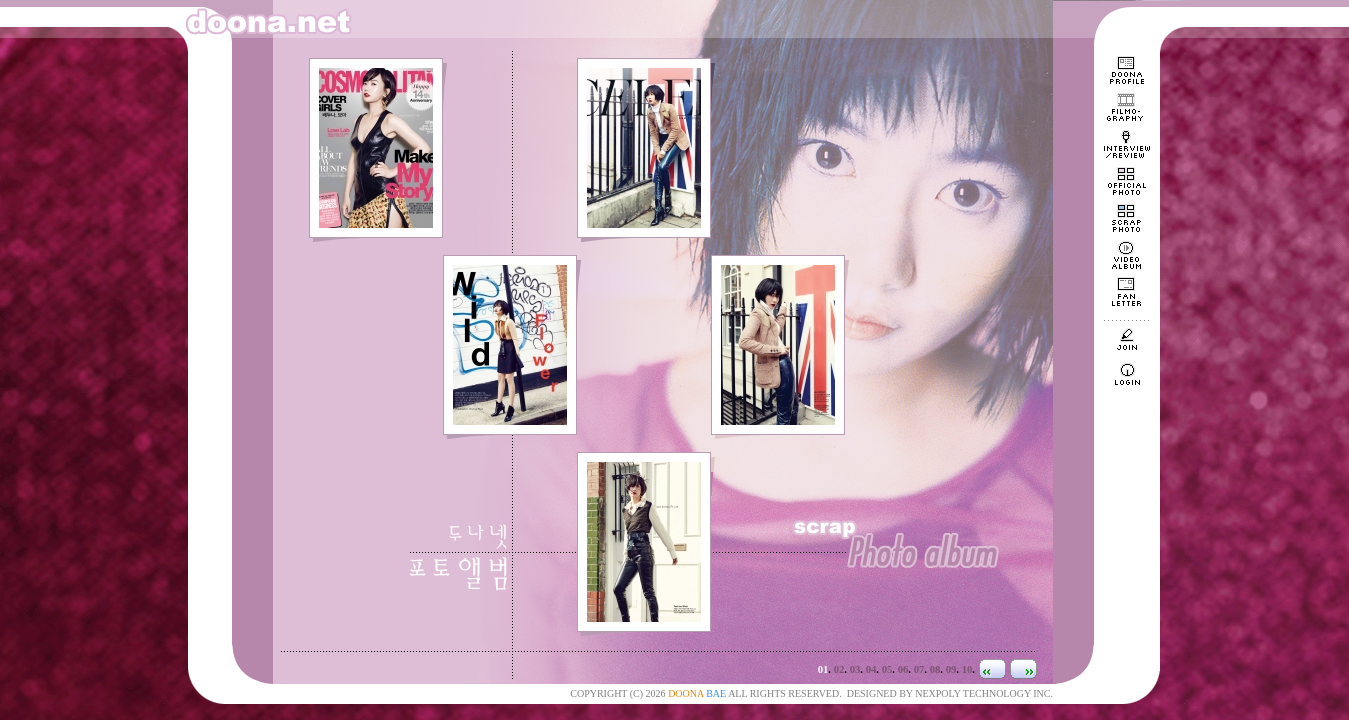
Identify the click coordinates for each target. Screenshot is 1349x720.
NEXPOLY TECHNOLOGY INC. (984, 693)
